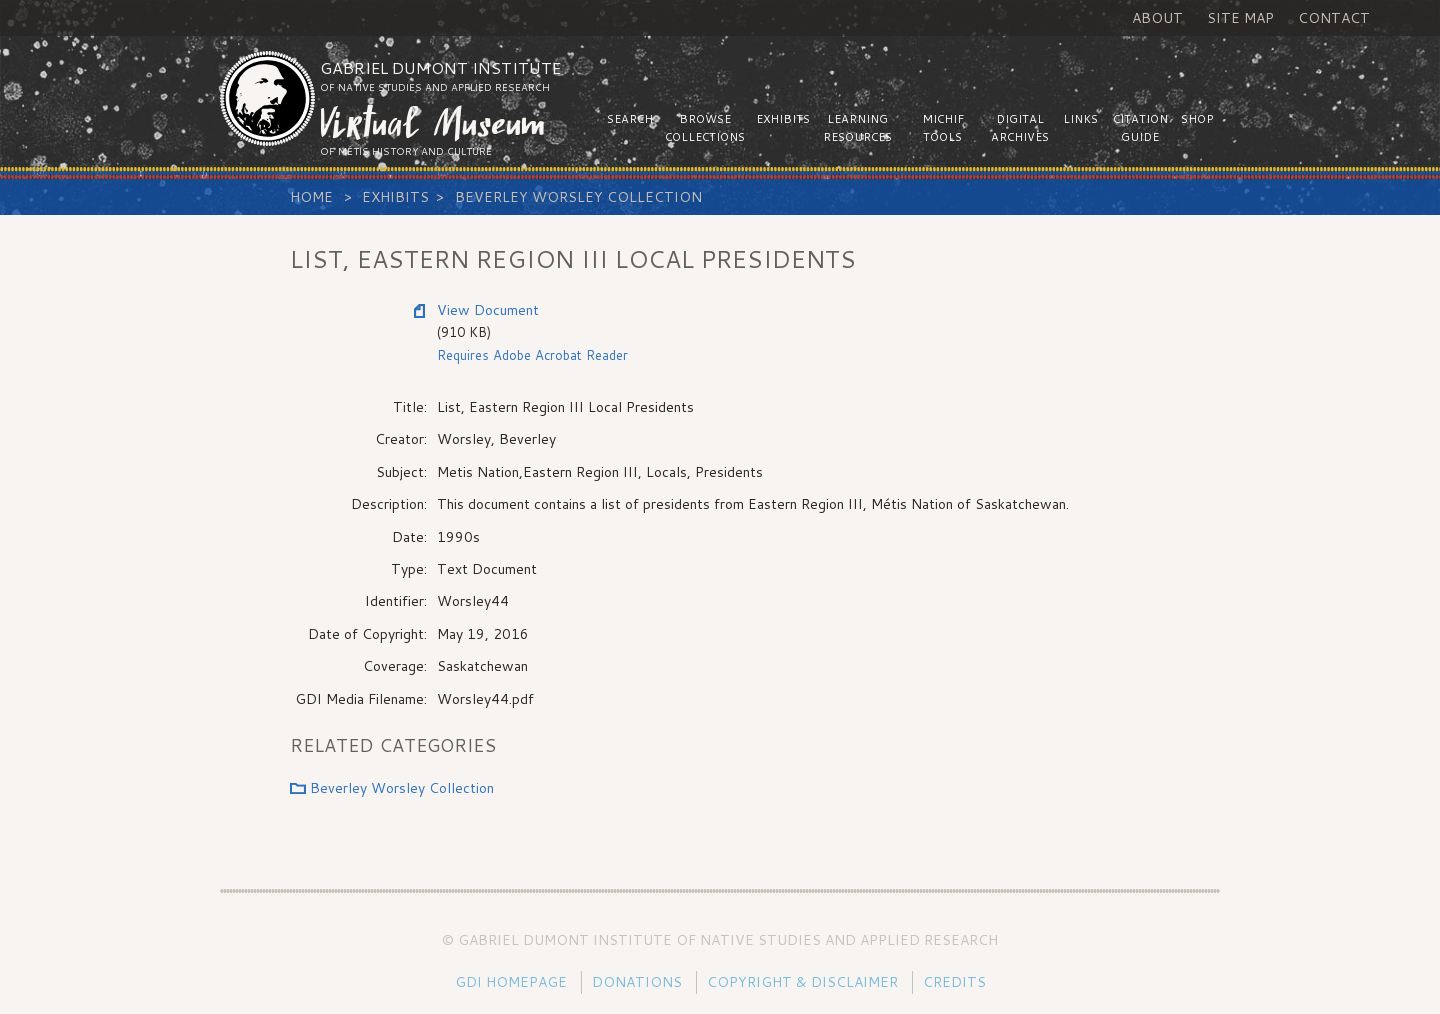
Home (311, 197)
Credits (954, 982)
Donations (637, 982)
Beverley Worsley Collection (578, 197)
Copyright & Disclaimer (802, 982)
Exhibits (395, 197)
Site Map (1240, 18)
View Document (488, 310)
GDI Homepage (511, 982)
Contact (1334, 18)
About (1157, 18)
